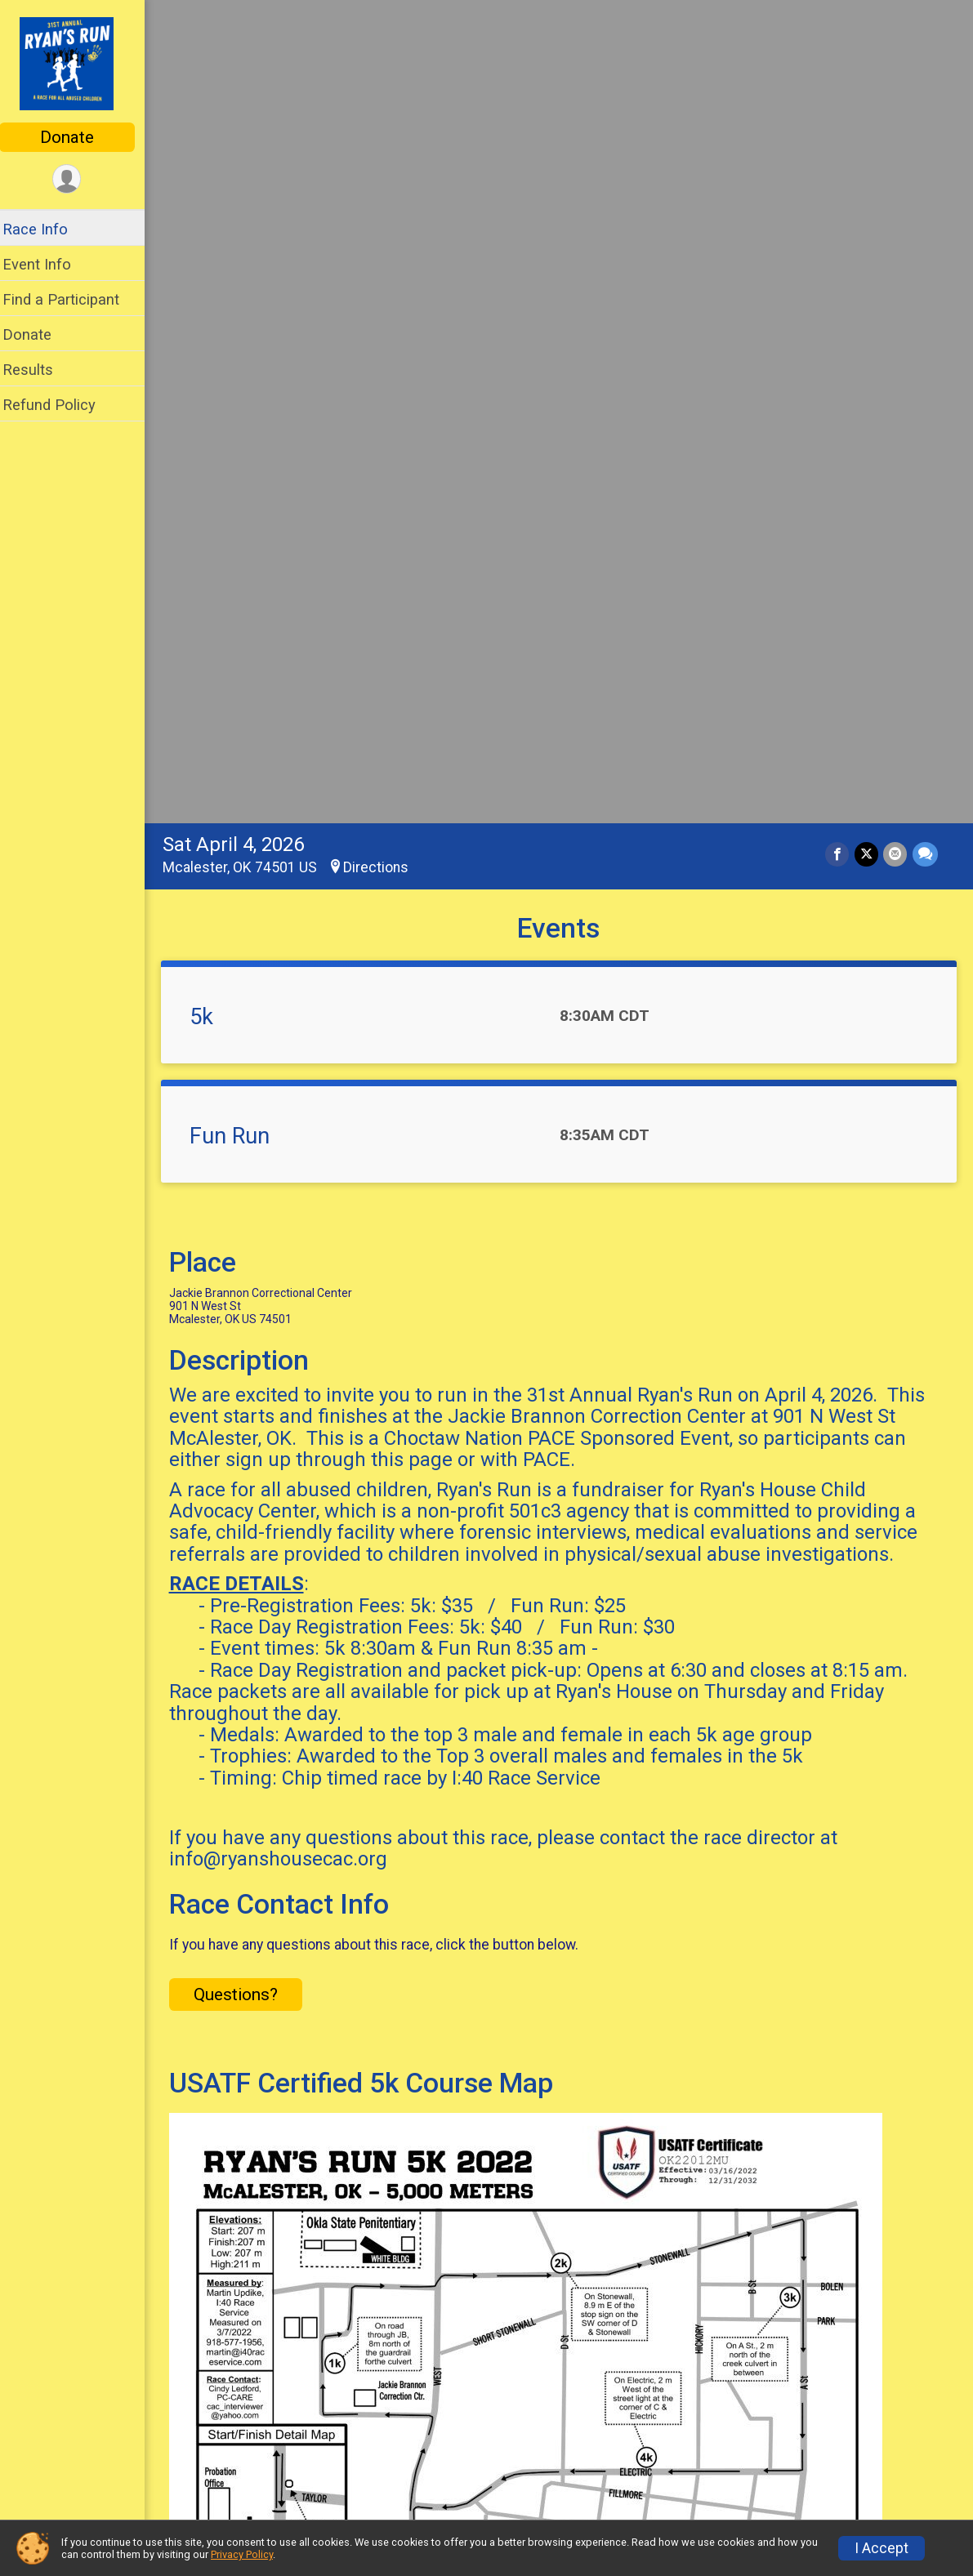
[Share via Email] (896, 44)
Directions (386, 58)
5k (212, 207)
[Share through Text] (925, 44)
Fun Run (240, 327)
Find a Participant (71, 299)
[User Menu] (78, 179)
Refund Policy (59, 404)
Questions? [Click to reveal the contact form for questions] (246, 1185)
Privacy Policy (242, 2554)
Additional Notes (253, 2327)
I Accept (881, 2548)
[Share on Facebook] (838, 44)
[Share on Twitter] (867, 44)
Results (38, 369)
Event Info (47, 264)
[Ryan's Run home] (78, 62)
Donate (78, 137)
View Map (564, 1960)
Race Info (45, 229)
